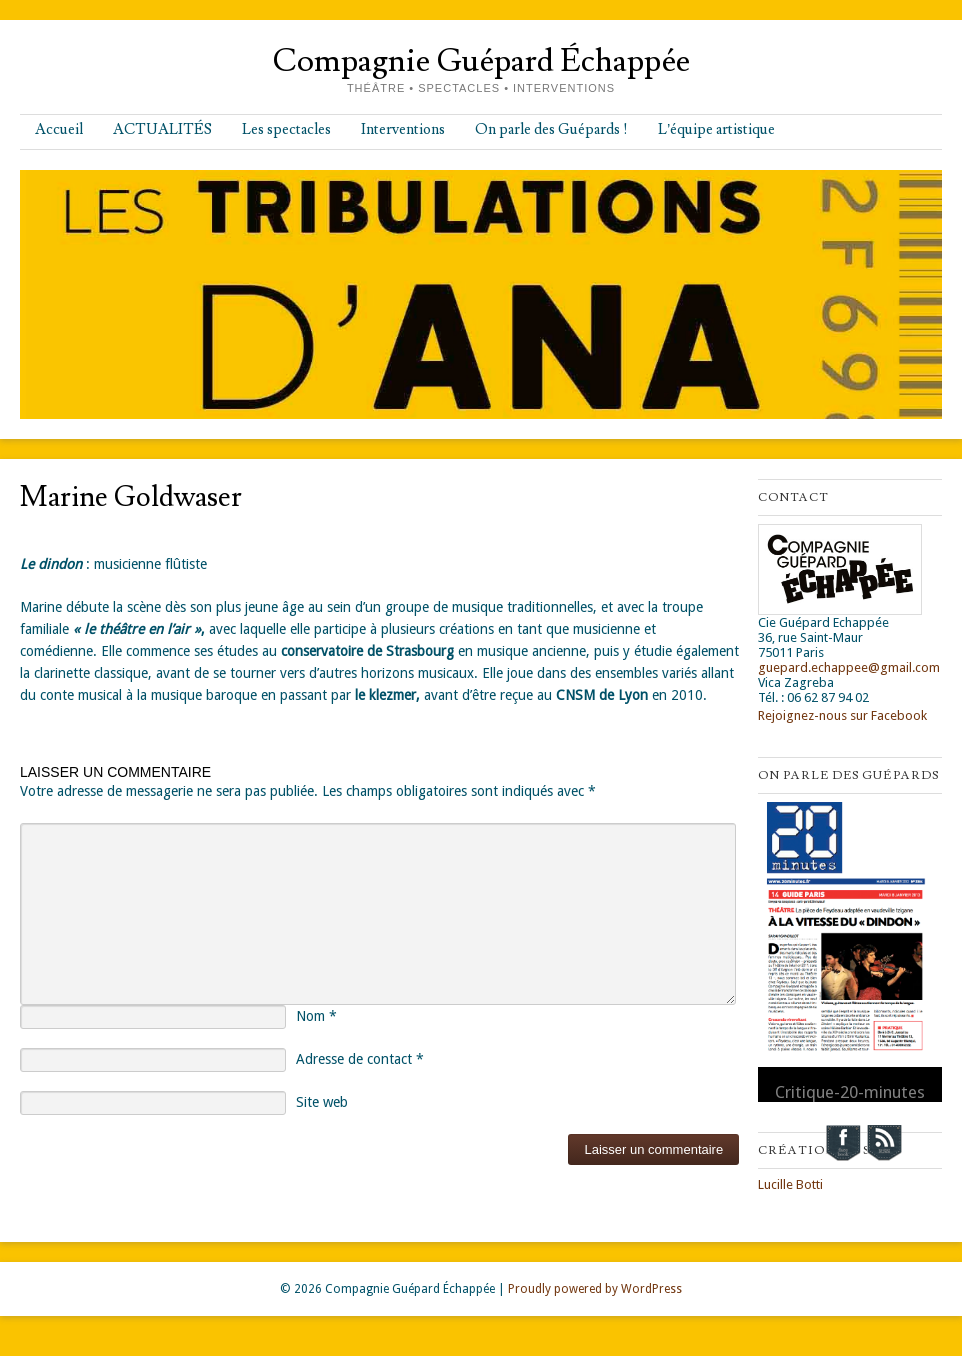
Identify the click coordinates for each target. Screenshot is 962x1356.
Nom (316, 1016)
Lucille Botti (790, 1184)
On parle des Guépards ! (551, 129)
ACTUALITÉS (162, 129)
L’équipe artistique (716, 129)
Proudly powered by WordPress (595, 1289)
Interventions (403, 129)
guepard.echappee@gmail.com (849, 667)
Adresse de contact (360, 1059)
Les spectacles (286, 129)
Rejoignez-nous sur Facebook (842, 715)
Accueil (59, 129)
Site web (322, 1102)
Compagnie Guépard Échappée (481, 61)
